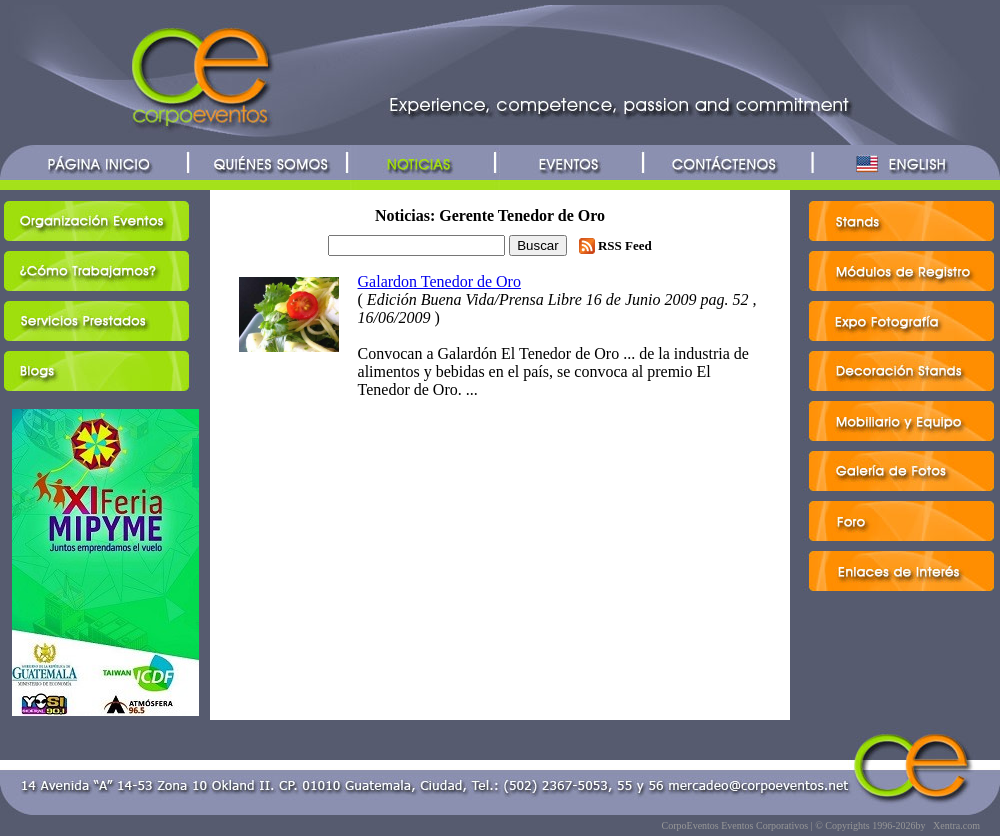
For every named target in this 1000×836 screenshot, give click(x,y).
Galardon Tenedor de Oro (439, 281)
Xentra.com (956, 825)
